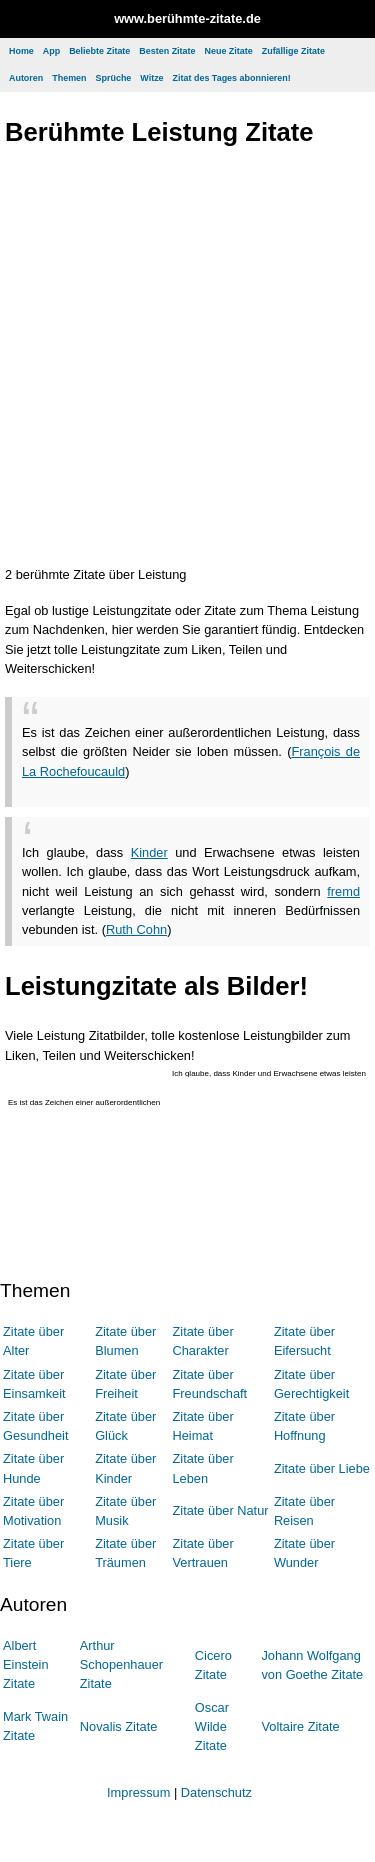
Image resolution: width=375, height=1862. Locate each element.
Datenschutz (216, 1792)
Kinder (149, 852)
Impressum (138, 1792)
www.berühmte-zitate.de (187, 18)
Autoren (26, 78)
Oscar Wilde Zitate (212, 1726)
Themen (69, 78)
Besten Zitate (167, 51)
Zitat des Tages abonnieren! (232, 78)
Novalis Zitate (119, 1726)
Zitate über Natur (220, 1510)
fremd (343, 891)
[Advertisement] (187, 360)
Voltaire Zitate (300, 1726)
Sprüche (114, 78)
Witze (151, 78)
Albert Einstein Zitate (26, 1664)
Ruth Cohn (136, 929)
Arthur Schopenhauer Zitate (121, 1664)
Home (21, 51)
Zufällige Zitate (293, 51)
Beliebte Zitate (99, 51)
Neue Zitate (228, 51)
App (51, 51)
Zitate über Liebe (322, 1468)
